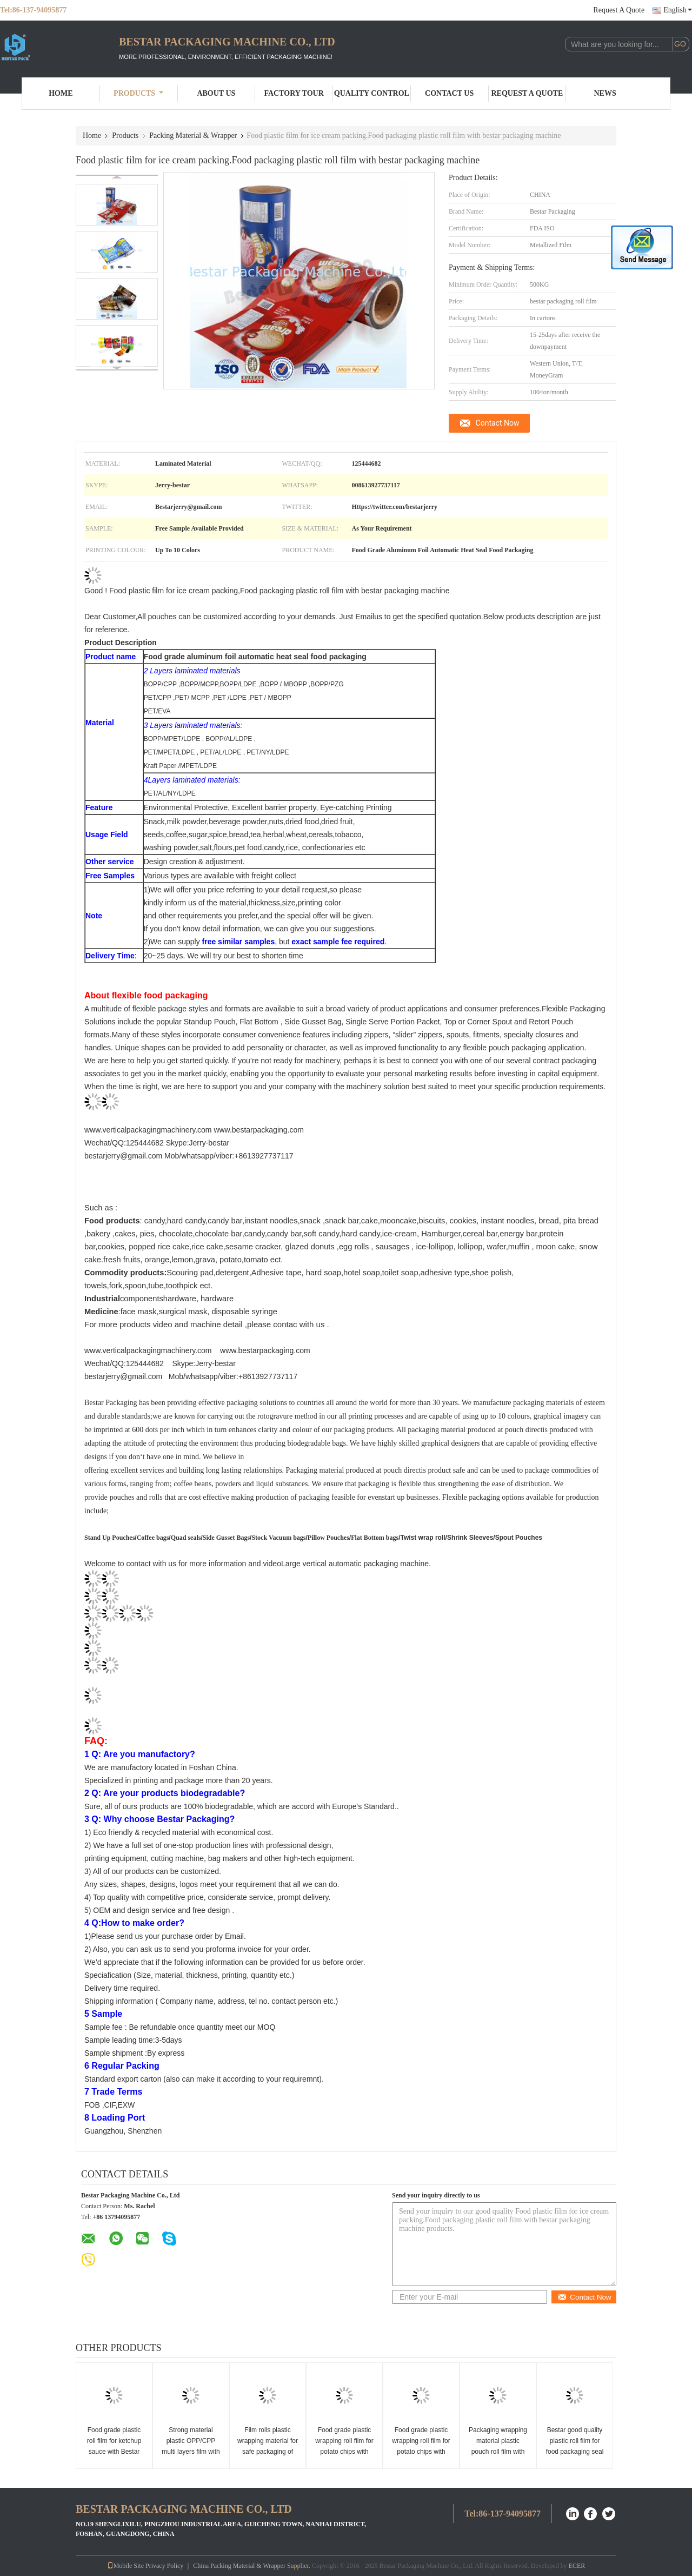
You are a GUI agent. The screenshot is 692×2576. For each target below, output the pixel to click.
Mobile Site (125, 2566)
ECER (577, 2566)
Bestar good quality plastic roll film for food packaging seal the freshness (575, 2446)
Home (60, 93)
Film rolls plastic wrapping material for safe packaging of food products (267, 2446)
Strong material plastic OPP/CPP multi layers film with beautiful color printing (190, 2451)
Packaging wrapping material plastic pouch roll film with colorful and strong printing (498, 2451)
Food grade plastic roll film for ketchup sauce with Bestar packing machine (114, 2446)
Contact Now (498, 423)
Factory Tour (293, 93)
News (605, 93)
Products (138, 93)
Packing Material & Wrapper (193, 135)
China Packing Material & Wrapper (239, 2566)
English (677, 10)
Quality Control (371, 93)
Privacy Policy (164, 2566)
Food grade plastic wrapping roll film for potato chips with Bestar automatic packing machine (344, 2451)
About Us (216, 93)
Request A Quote (618, 10)
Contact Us (449, 93)
